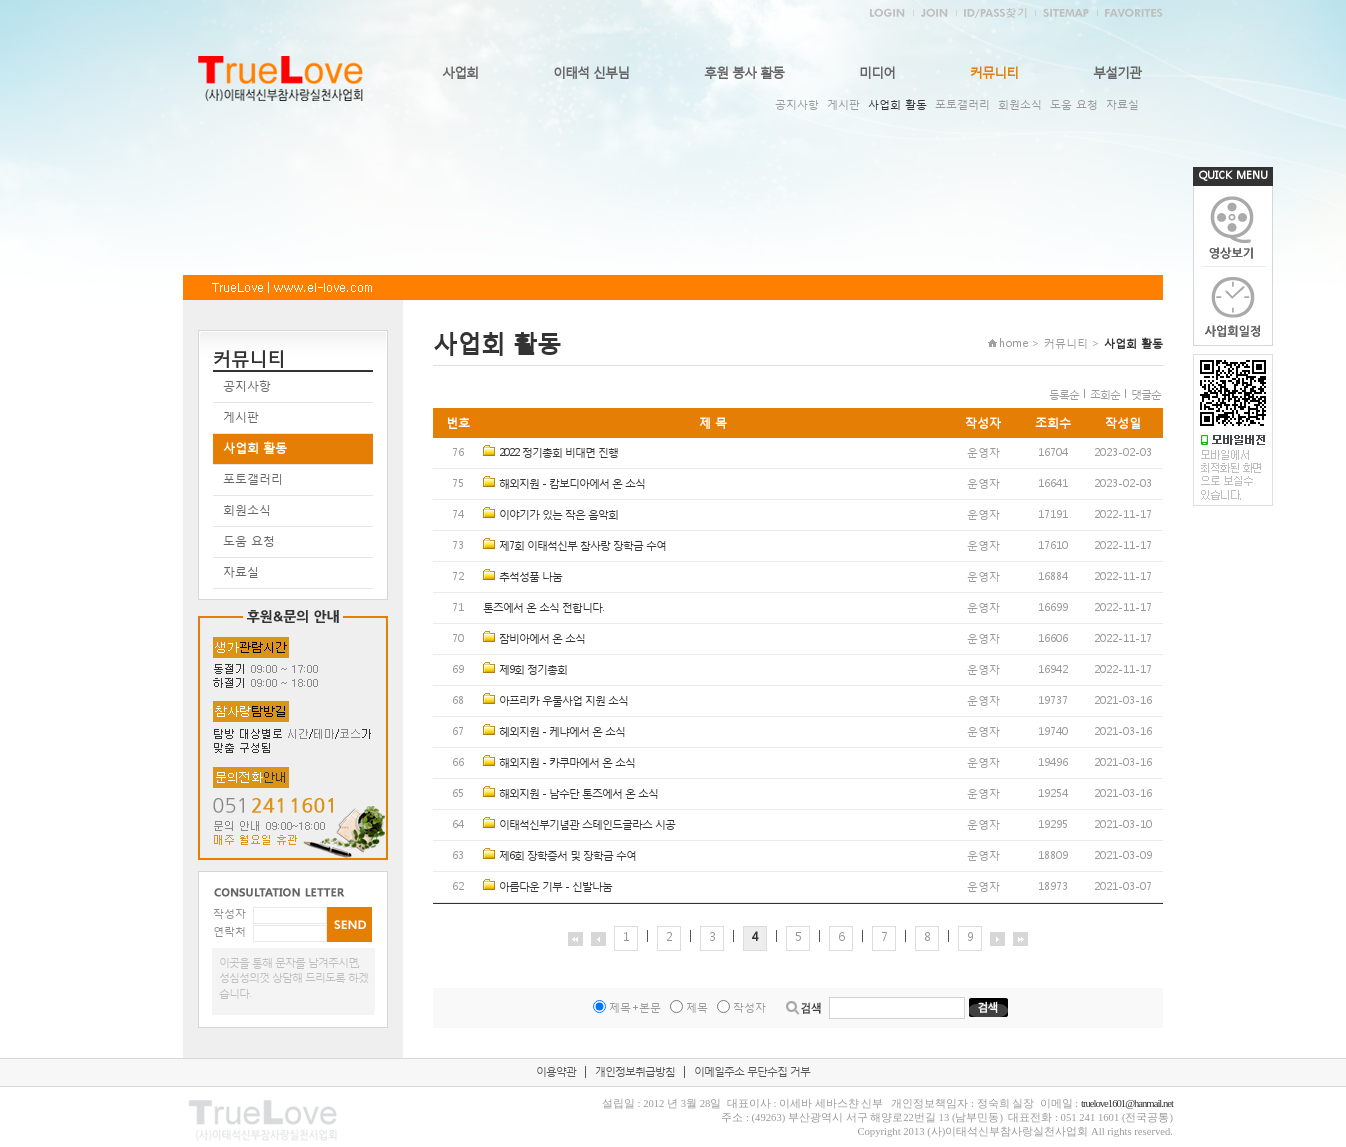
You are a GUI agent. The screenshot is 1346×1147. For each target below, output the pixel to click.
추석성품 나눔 (530, 576)
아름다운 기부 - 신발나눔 (555, 886)
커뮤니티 (994, 72)
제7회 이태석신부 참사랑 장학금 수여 (582, 545)
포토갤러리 (962, 104)
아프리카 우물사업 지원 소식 (563, 700)
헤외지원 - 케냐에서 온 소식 (562, 731)
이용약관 (556, 1071)
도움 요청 (1074, 104)
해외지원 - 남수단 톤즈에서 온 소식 (578, 793)
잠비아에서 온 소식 (542, 638)
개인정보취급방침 (635, 1071)
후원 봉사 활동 (744, 72)
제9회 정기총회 (533, 669)
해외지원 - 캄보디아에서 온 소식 (572, 483)
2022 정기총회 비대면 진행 (558, 452)
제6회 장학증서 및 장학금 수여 (567, 855)
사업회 (460, 72)
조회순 (1105, 394)
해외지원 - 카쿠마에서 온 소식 (567, 762)
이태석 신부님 (591, 72)
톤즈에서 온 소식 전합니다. (543, 607)
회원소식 (1020, 104)
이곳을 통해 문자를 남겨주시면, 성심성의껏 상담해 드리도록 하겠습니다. (293, 978)
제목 (697, 1007)
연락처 (229, 931)
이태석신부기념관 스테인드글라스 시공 (587, 824)
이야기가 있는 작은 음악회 (558, 514)
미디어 (877, 72)
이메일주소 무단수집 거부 (752, 1071)
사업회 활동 (897, 104)
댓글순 (1146, 394)
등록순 (1064, 394)
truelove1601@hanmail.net (1127, 1103)
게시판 (843, 104)
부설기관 (1117, 72)
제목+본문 (635, 1007)
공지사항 (797, 104)
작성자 (229, 913)
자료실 (1122, 104)
